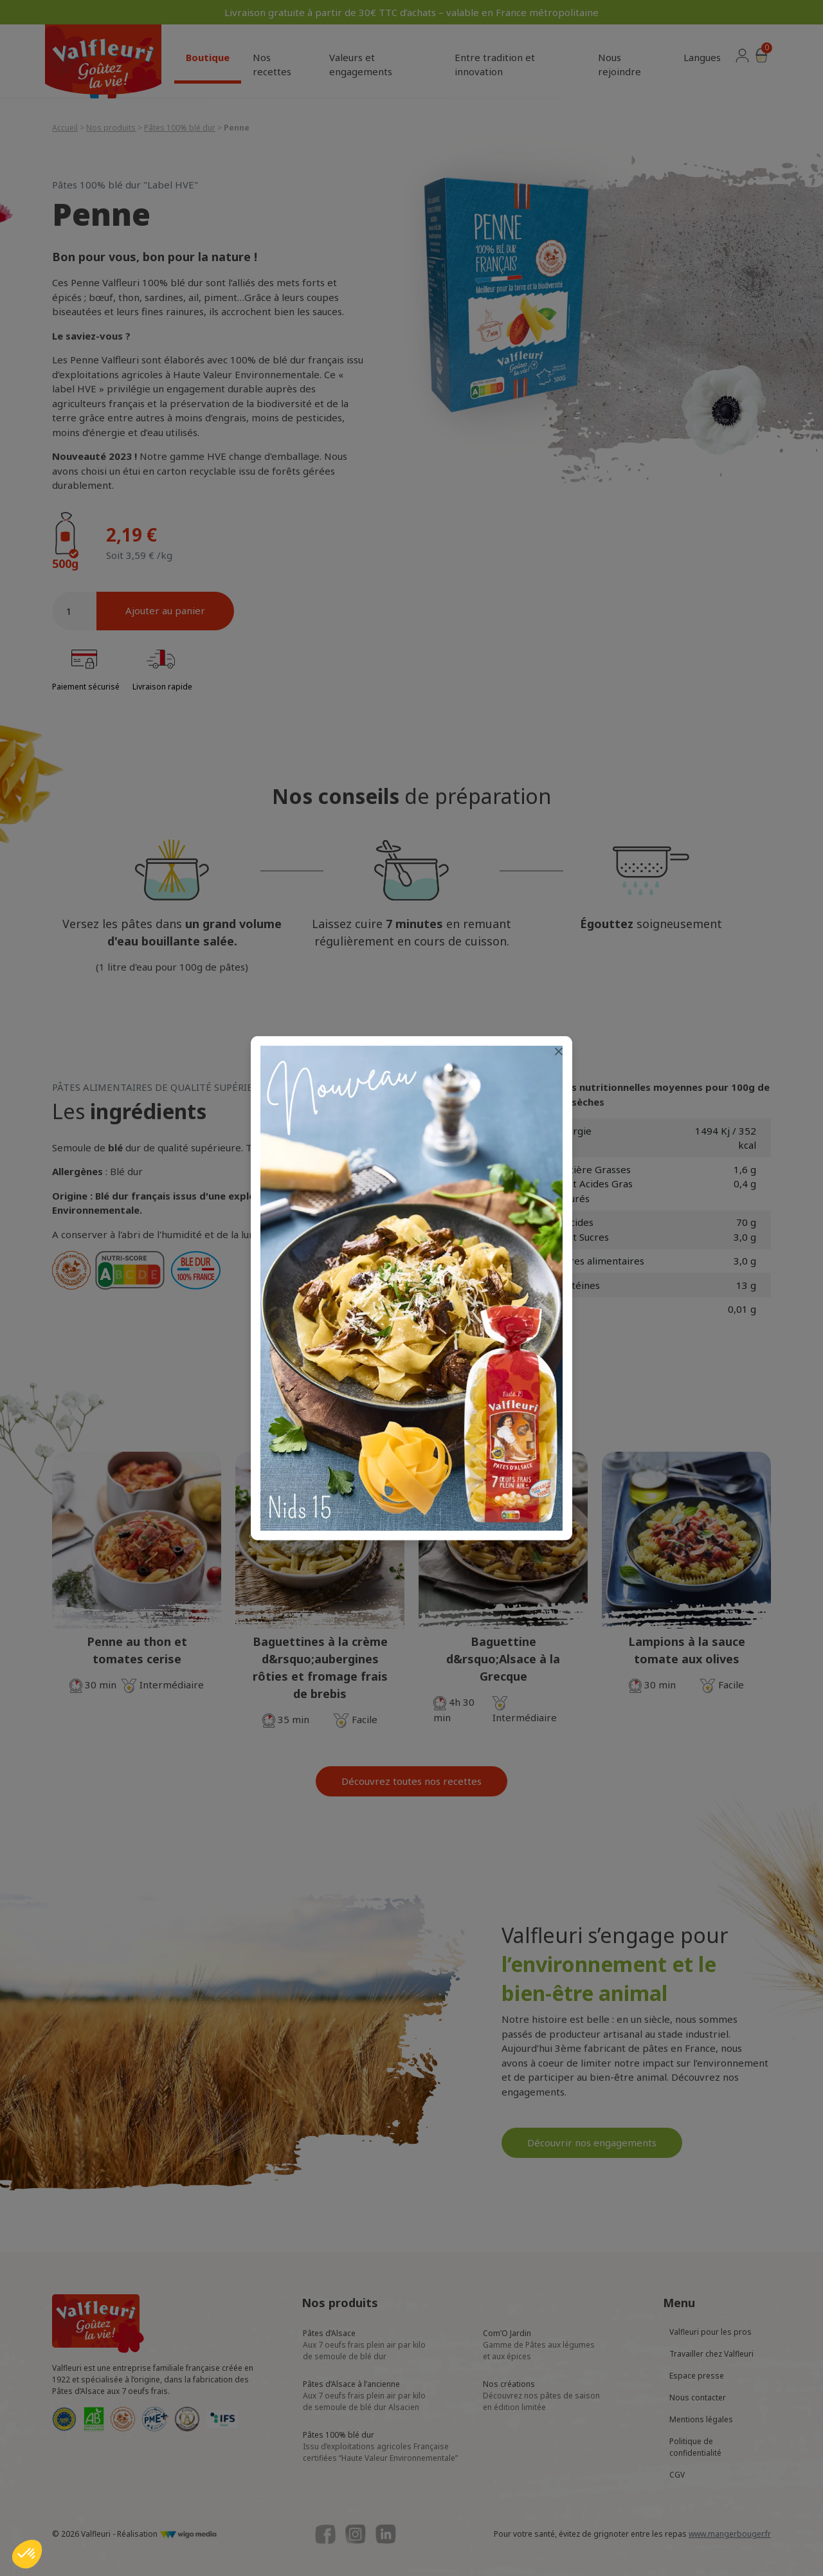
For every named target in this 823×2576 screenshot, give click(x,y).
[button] (27, 2554)
